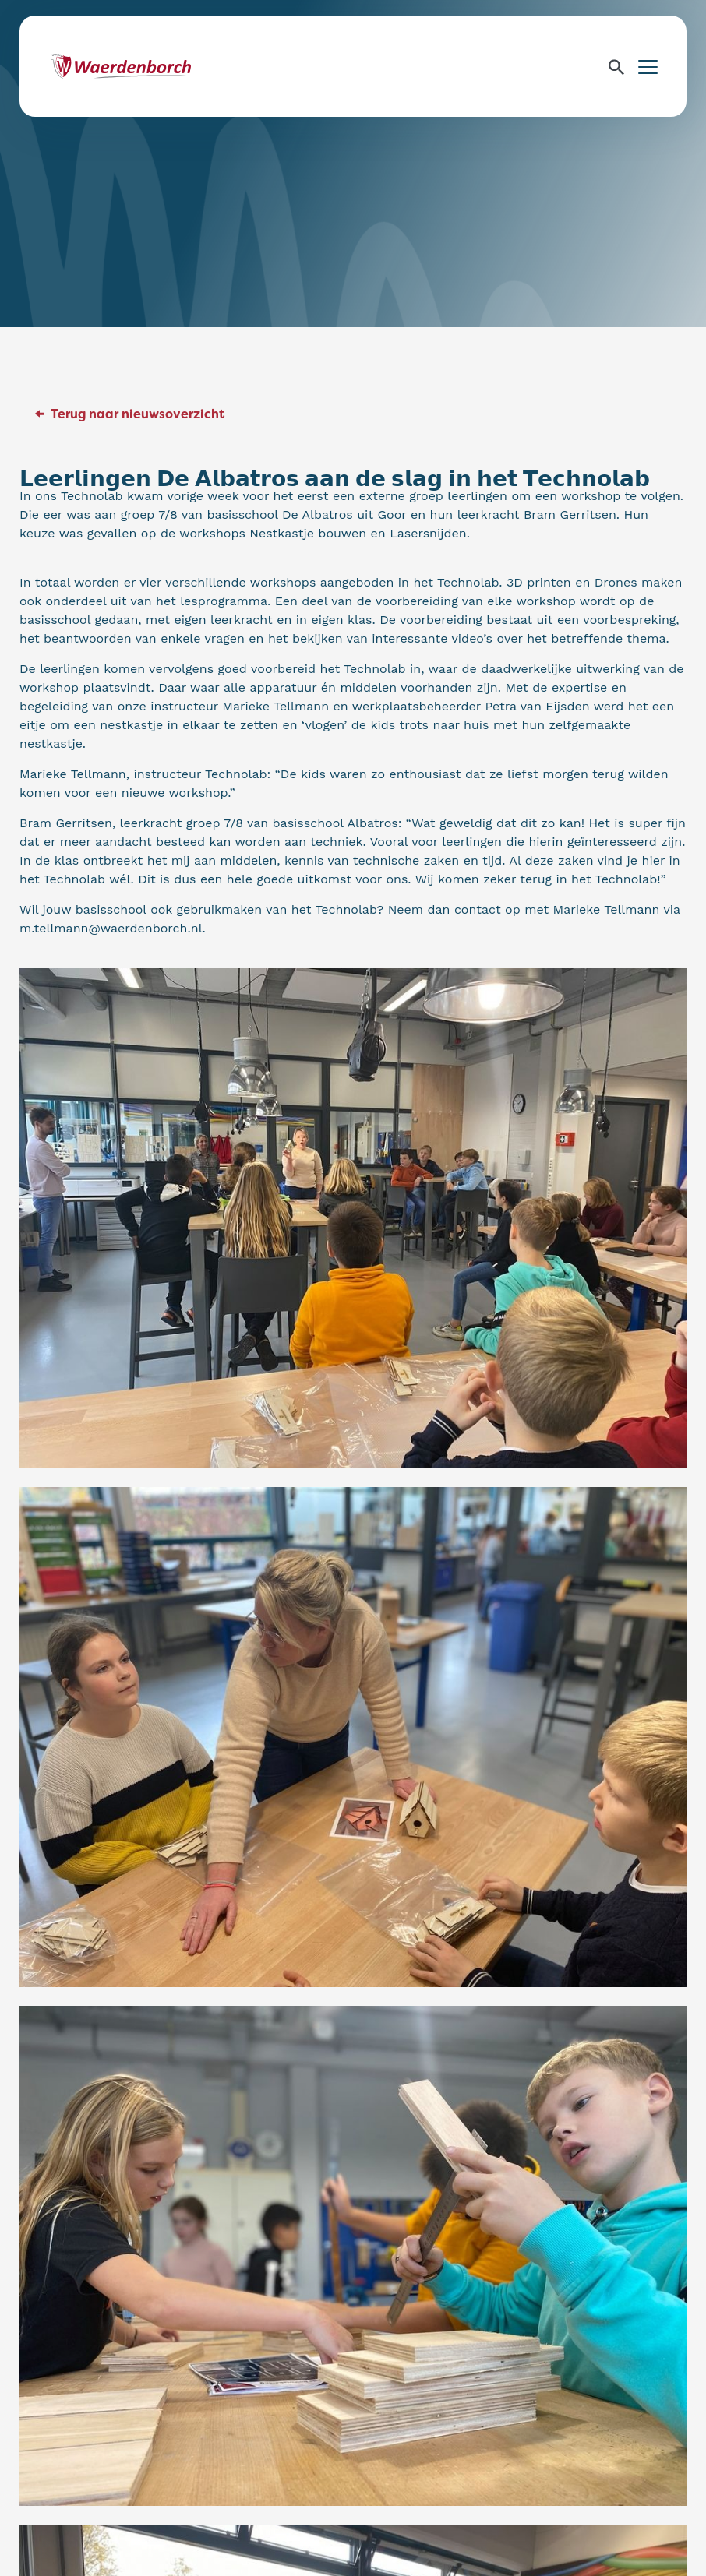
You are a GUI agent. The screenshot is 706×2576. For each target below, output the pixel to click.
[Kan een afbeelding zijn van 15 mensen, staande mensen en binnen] (353, 1217)
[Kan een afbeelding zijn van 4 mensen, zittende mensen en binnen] (353, 1736)
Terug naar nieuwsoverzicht (137, 414)
